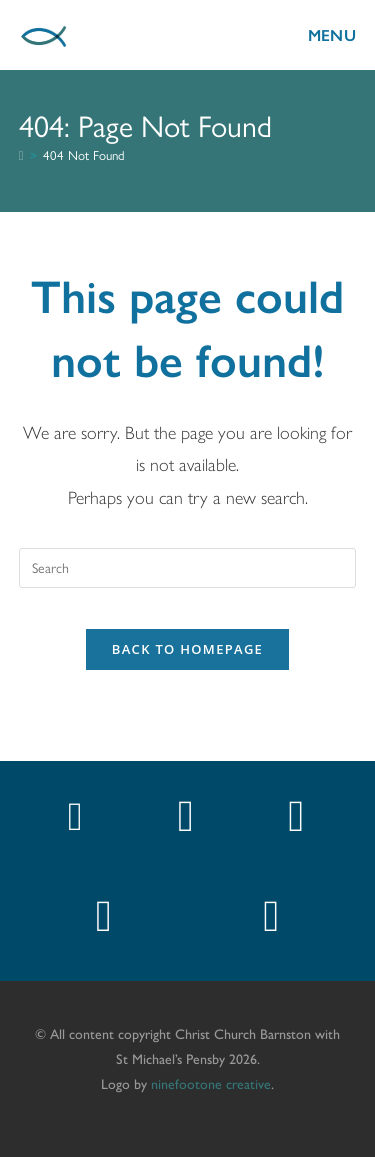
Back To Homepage (187, 649)
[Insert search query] (188, 568)
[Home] (21, 156)
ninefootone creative (211, 1083)
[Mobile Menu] (316, 34)
